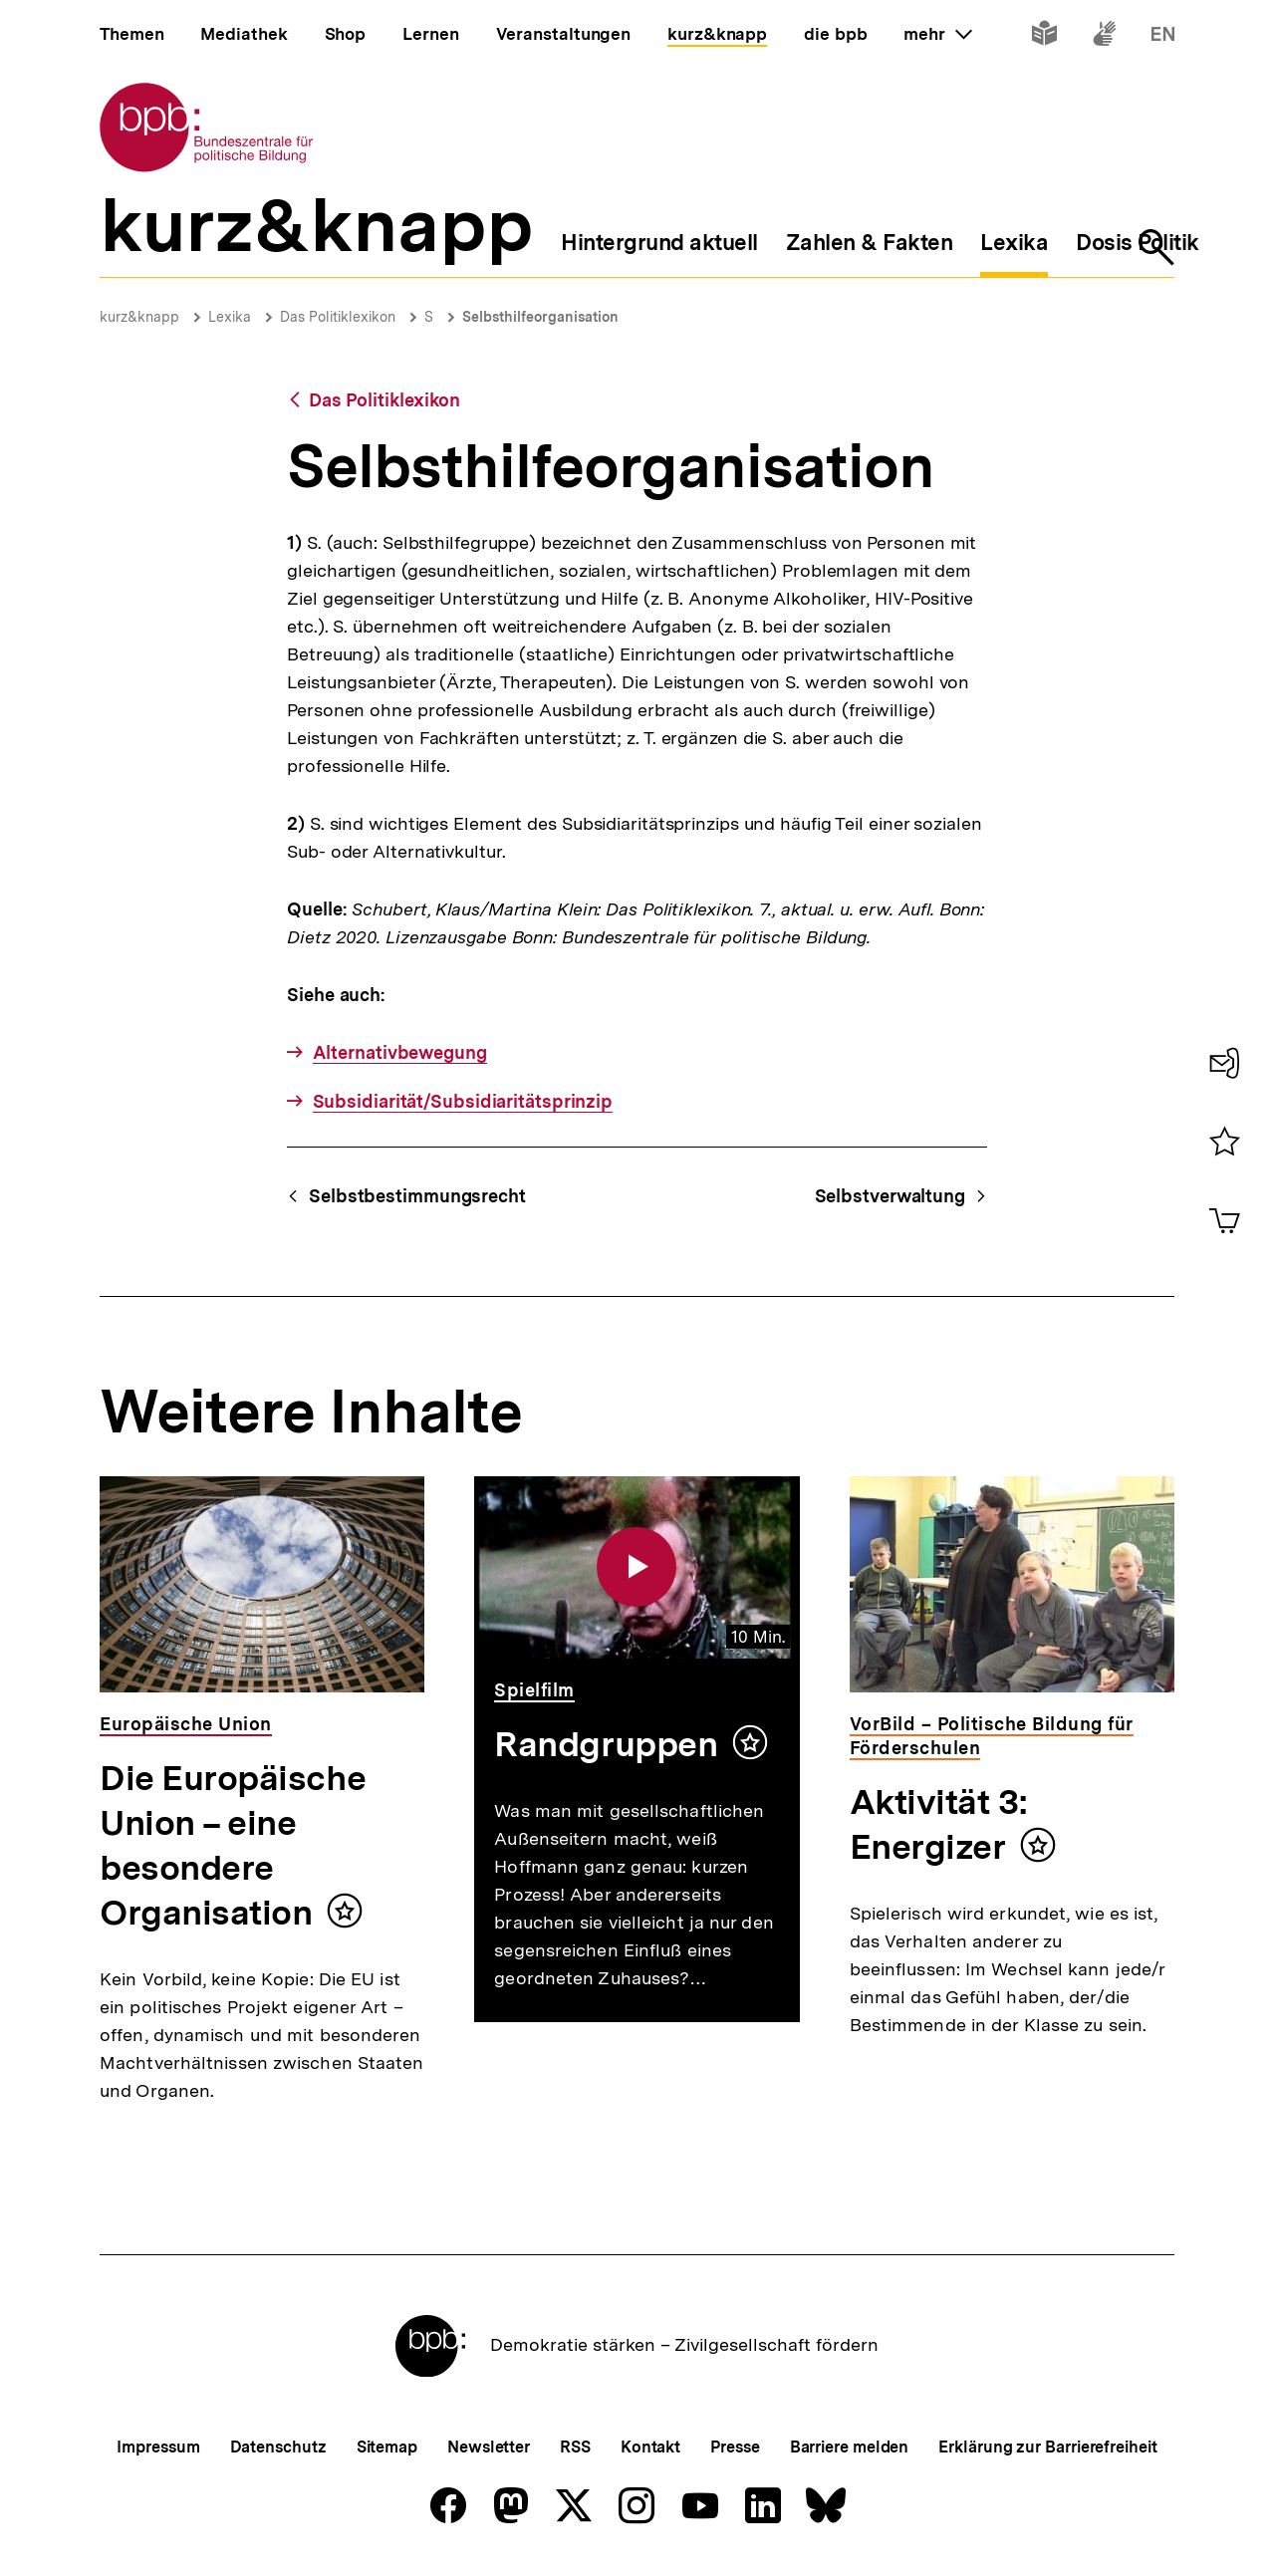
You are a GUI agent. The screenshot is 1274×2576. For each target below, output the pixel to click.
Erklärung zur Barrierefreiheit (1047, 2447)
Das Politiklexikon (337, 317)
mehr (937, 34)
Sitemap (387, 2447)
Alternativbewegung (400, 1052)
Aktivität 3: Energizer (938, 1824)
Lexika (229, 317)
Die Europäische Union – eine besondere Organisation (233, 1845)
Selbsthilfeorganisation (540, 317)
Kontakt (650, 2447)
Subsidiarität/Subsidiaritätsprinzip (463, 1101)
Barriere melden (849, 2447)
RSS (575, 2447)
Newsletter (488, 2447)
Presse (734, 2447)
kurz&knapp (139, 317)
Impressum (158, 2447)
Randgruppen (605, 1744)
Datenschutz (278, 2447)
